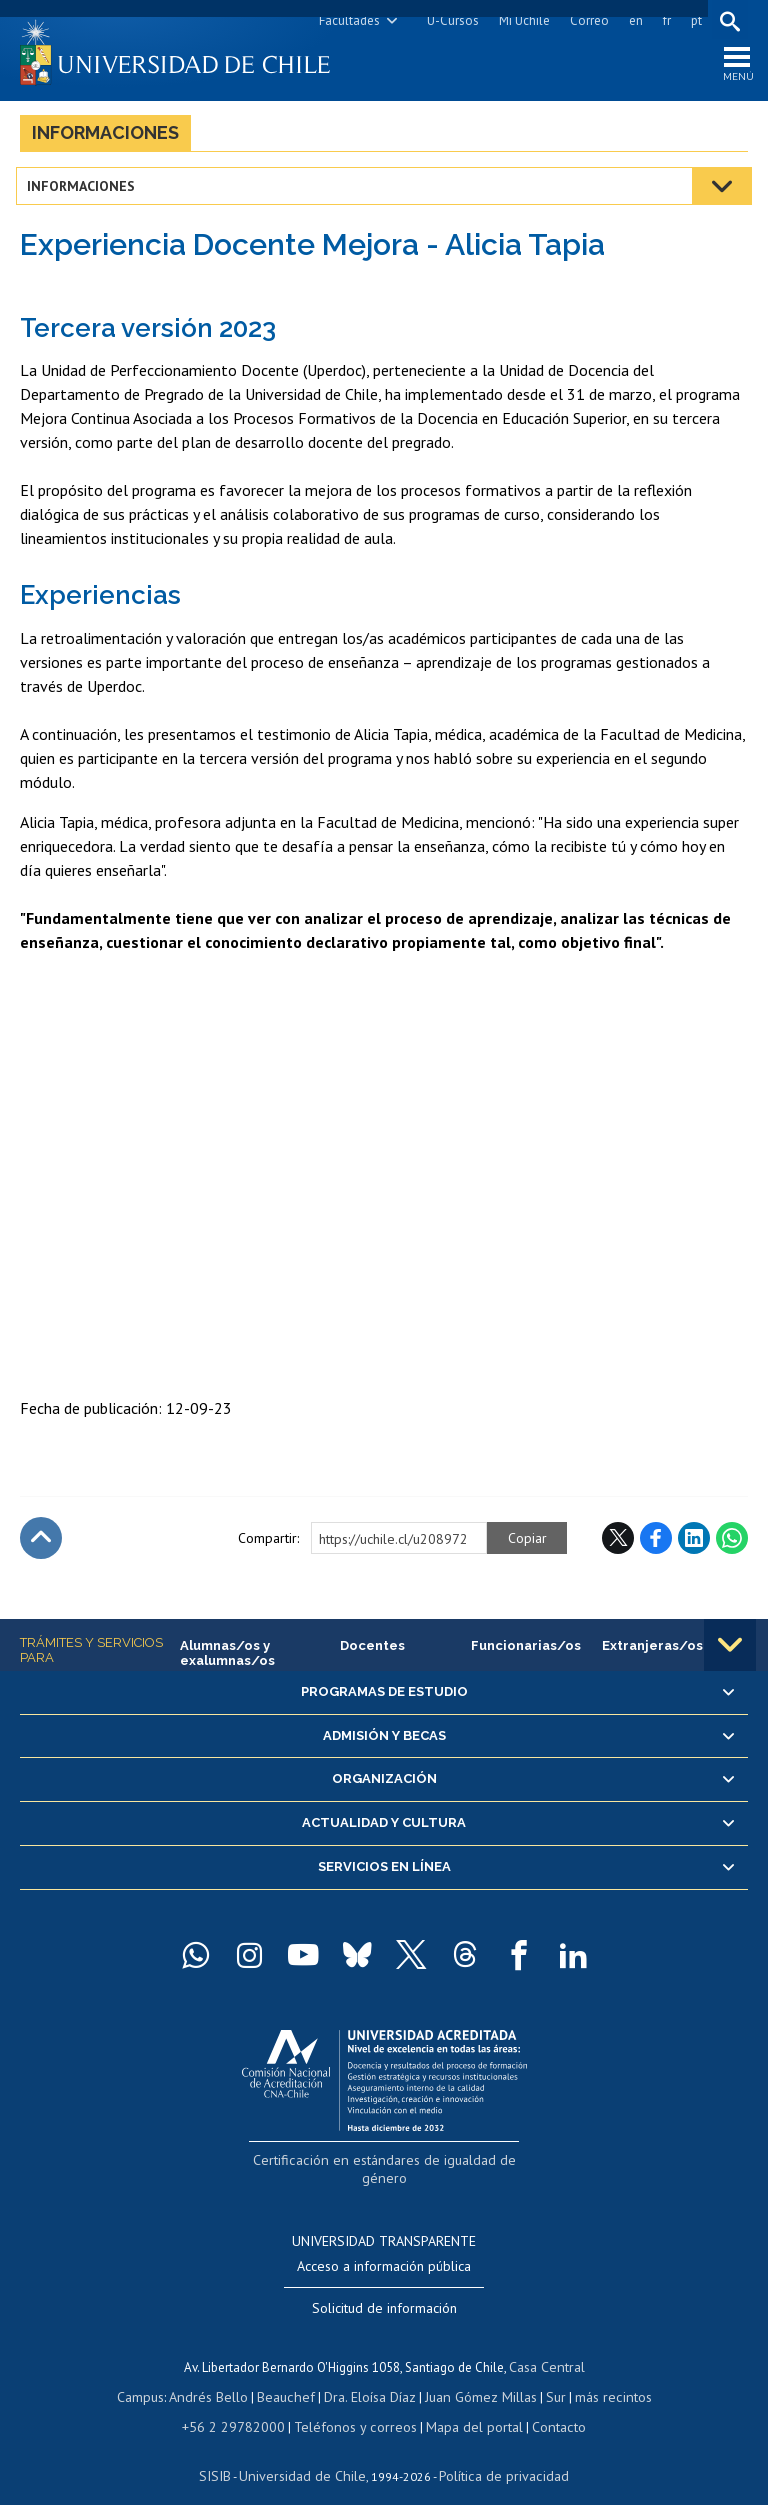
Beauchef (290, 2375)
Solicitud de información (384, 2290)
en (632, 20)
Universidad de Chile (306, 2450)
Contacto (544, 2403)
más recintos (601, 2375)
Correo (585, 20)
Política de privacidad (495, 2450)
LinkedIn (694, 1544)
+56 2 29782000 (244, 2403)
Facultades (345, 20)
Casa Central (547, 2347)
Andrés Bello (218, 2375)
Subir (41, 1544)
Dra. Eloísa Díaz (370, 2375)
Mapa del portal (464, 2403)
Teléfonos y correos (354, 2403)
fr (663, 20)
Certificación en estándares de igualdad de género (386, 2164)
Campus (154, 2375)
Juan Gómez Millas (476, 2375)
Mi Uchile (520, 20)
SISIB (227, 2450)
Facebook (656, 1544)
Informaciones (105, 138)
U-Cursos (449, 20)
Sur (547, 2375)
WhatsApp (732, 1544)
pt (692, 20)
